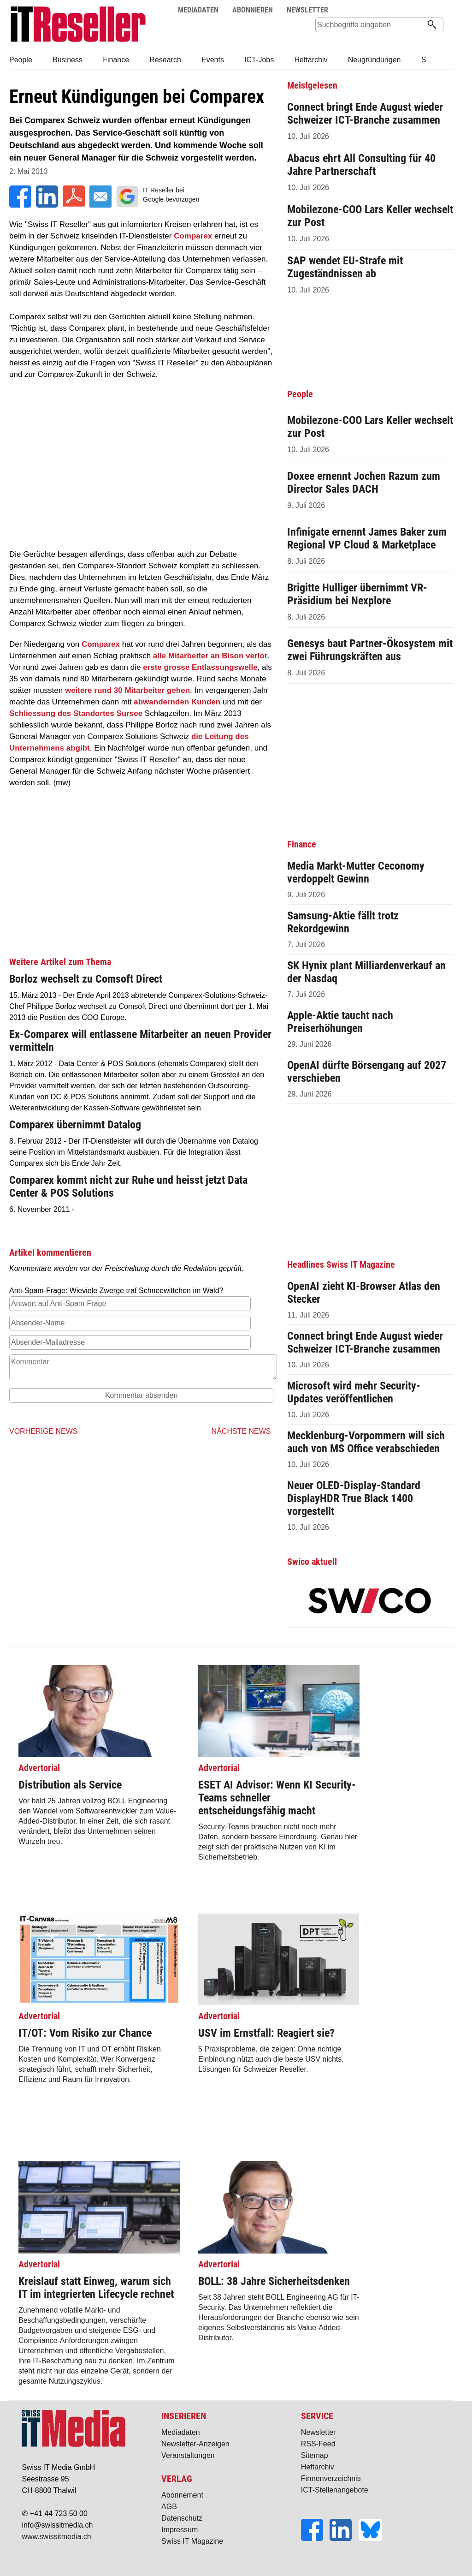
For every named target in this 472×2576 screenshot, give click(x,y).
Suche (418, 10)
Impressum (179, 2530)
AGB (169, 2506)
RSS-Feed (318, 2444)
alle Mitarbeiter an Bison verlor (210, 655)
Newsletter (318, 2432)
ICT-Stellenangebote (334, 2490)
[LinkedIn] (344, 2538)
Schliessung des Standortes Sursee (75, 713)
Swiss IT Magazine (192, 2541)
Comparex (193, 236)
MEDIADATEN (198, 10)
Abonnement (182, 2495)
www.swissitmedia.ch (56, 2536)
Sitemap (314, 2455)
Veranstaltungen (188, 2455)
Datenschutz (181, 2518)
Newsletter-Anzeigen (195, 2444)
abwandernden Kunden (177, 702)
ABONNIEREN (252, 10)
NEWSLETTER (307, 10)
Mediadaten (180, 2432)
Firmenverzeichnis (331, 2478)
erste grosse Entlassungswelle (200, 667)
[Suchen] (432, 25)
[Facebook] (315, 2538)
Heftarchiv (317, 2467)
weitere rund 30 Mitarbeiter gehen (127, 690)
